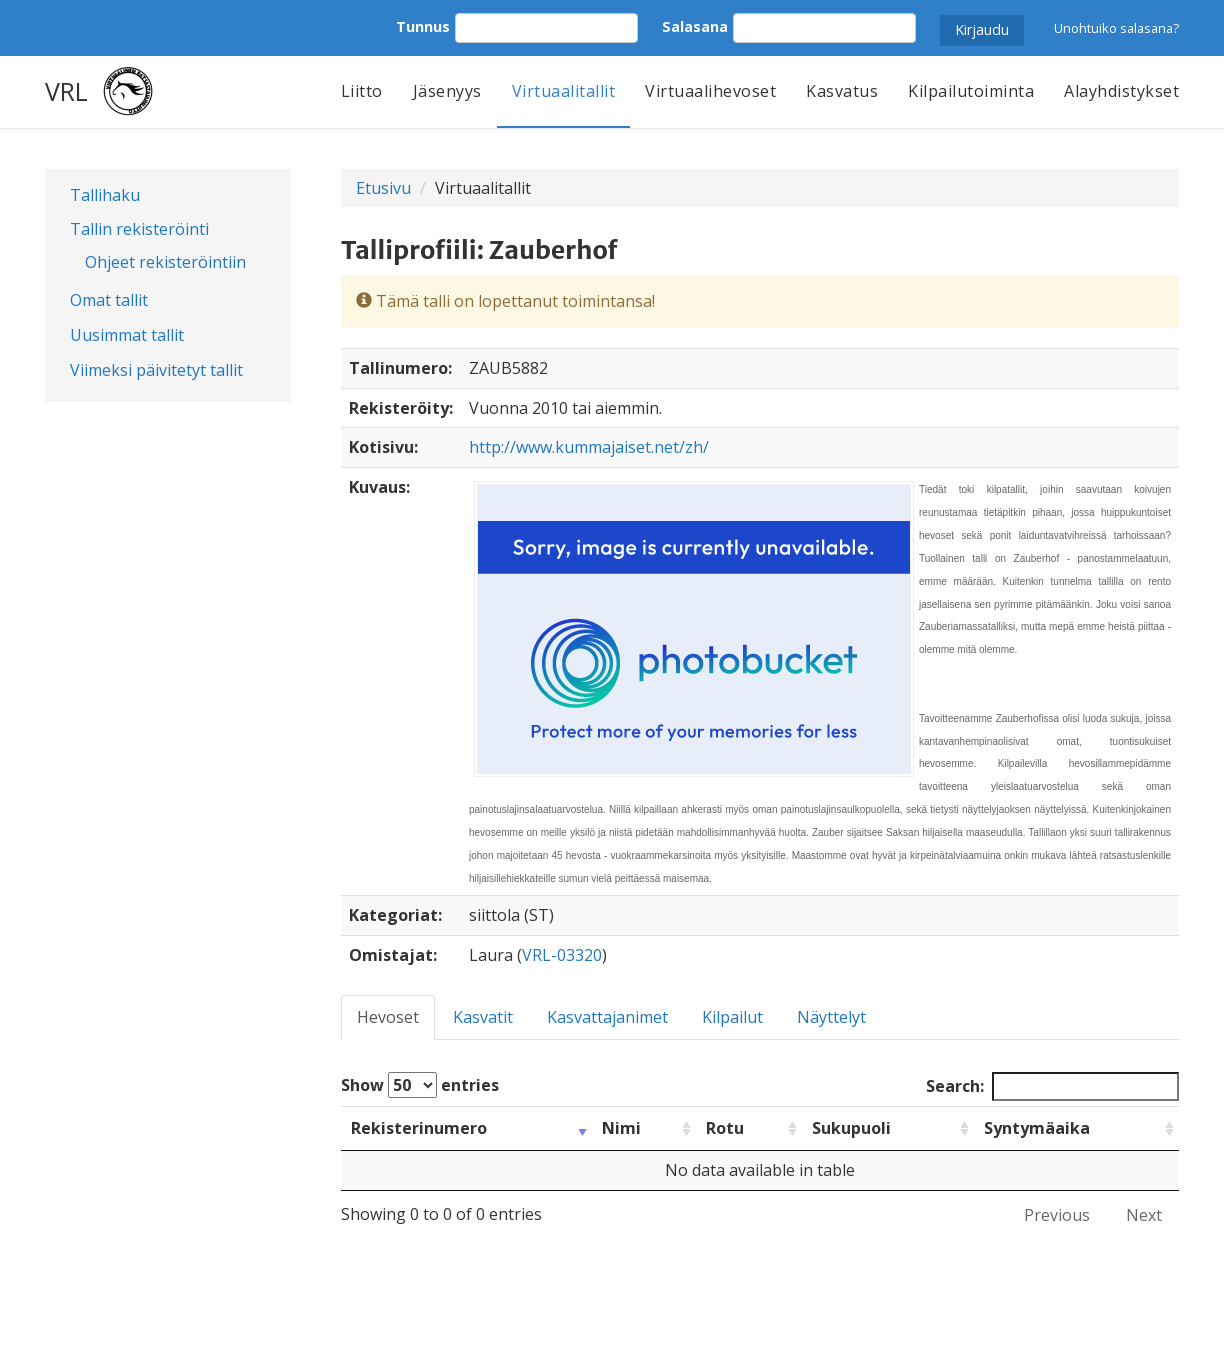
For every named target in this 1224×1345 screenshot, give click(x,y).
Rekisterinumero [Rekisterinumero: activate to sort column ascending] (419, 1128)
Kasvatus (842, 91)
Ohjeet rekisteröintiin (165, 262)
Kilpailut (732, 1017)
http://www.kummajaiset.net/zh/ (589, 447)
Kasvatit (483, 1017)
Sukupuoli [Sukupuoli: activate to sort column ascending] (851, 1128)
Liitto (362, 91)
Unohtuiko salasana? (1116, 28)
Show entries (420, 1085)
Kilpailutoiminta (971, 91)
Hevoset (388, 1017)
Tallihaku (105, 195)
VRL (66, 91)
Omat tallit (109, 300)
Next (1144, 1215)
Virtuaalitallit (564, 91)
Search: (1052, 1086)
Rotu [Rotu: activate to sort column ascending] (725, 1128)
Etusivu (383, 188)
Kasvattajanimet (607, 1017)
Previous (1057, 1215)
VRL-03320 (562, 955)
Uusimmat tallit (127, 335)
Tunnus (423, 26)
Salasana (695, 26)
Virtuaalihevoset (710, 91)
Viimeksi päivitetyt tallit (156, 370)
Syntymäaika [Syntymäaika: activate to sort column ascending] (1037, 1128)
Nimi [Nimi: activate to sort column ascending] (621, 1128)
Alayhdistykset (1121, 91)
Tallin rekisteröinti (139, 229)
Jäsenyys (447, 91)
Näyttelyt (831, 1017)
